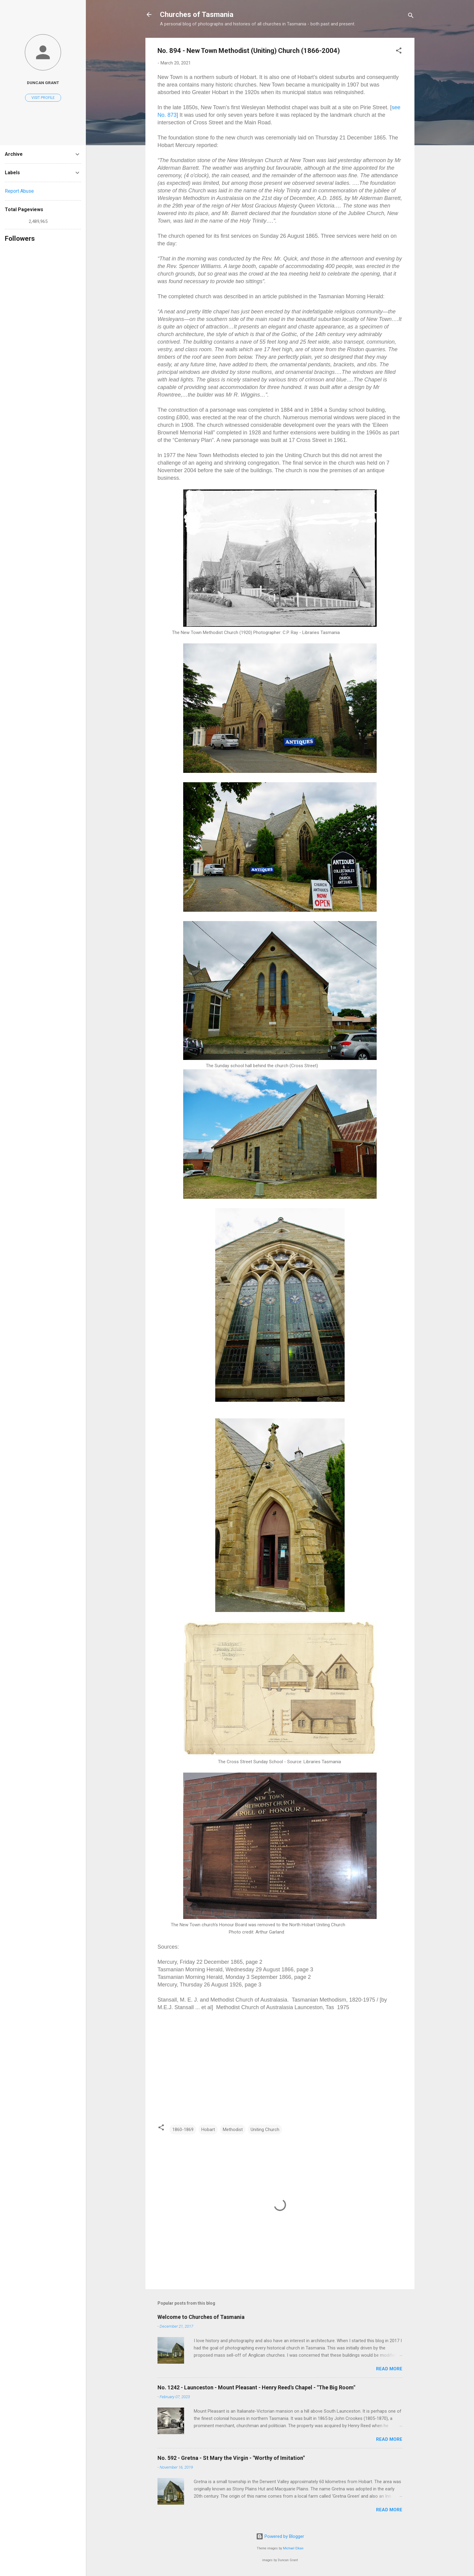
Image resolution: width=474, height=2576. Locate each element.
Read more (389, 2369)
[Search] (410, 16)
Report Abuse (19, 191)
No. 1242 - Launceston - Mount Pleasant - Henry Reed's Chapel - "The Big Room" (256, 2387)
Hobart (208, 2129)
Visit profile (43, 98)
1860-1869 (182, 2129)
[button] (398, 51)
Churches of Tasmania (196, 14)
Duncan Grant (43, 82)
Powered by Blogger (280, 2536)
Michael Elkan (293, 2548)
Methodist (233, 2129)
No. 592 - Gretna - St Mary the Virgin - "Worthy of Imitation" (231, 2458)
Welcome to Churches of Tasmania (201, 2317)
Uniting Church (265, 2129)
